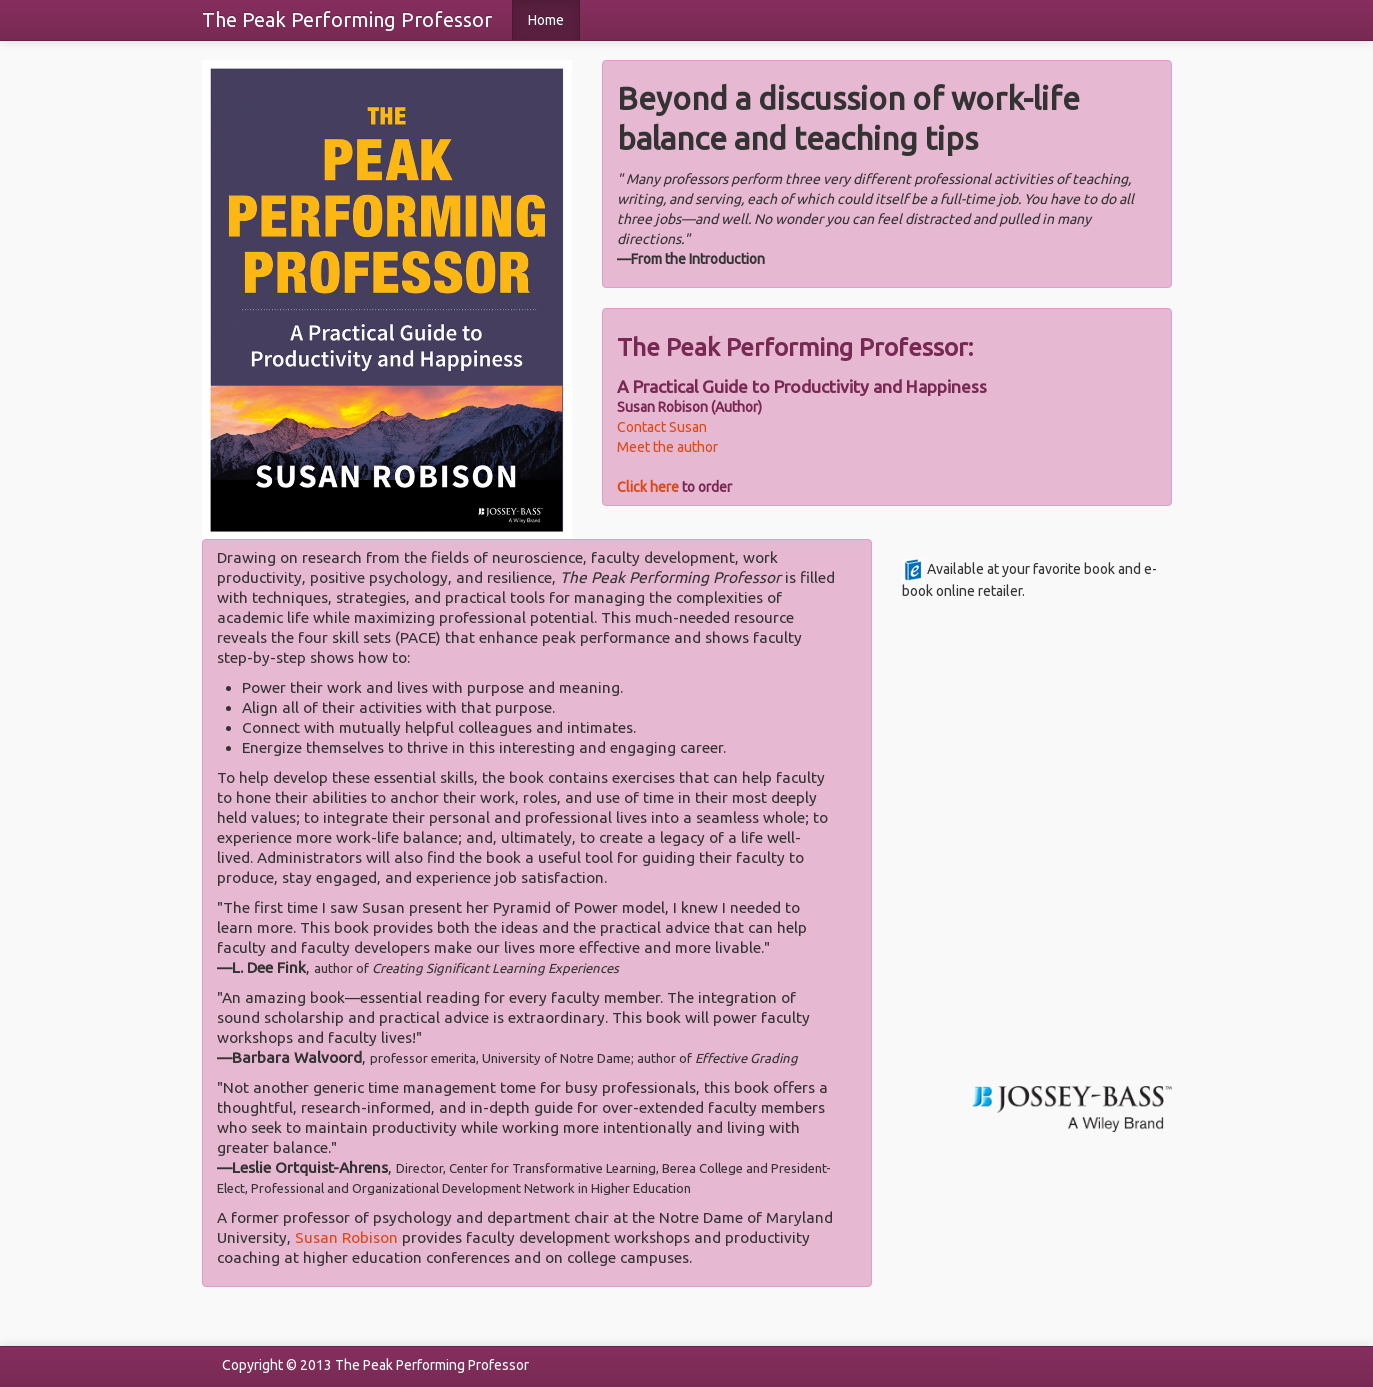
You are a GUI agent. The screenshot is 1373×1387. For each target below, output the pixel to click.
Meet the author (667, 447)
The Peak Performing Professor (347, 19)
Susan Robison (346, 1237)
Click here (648, 487)
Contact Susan (662, 427)
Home (546, 20)
